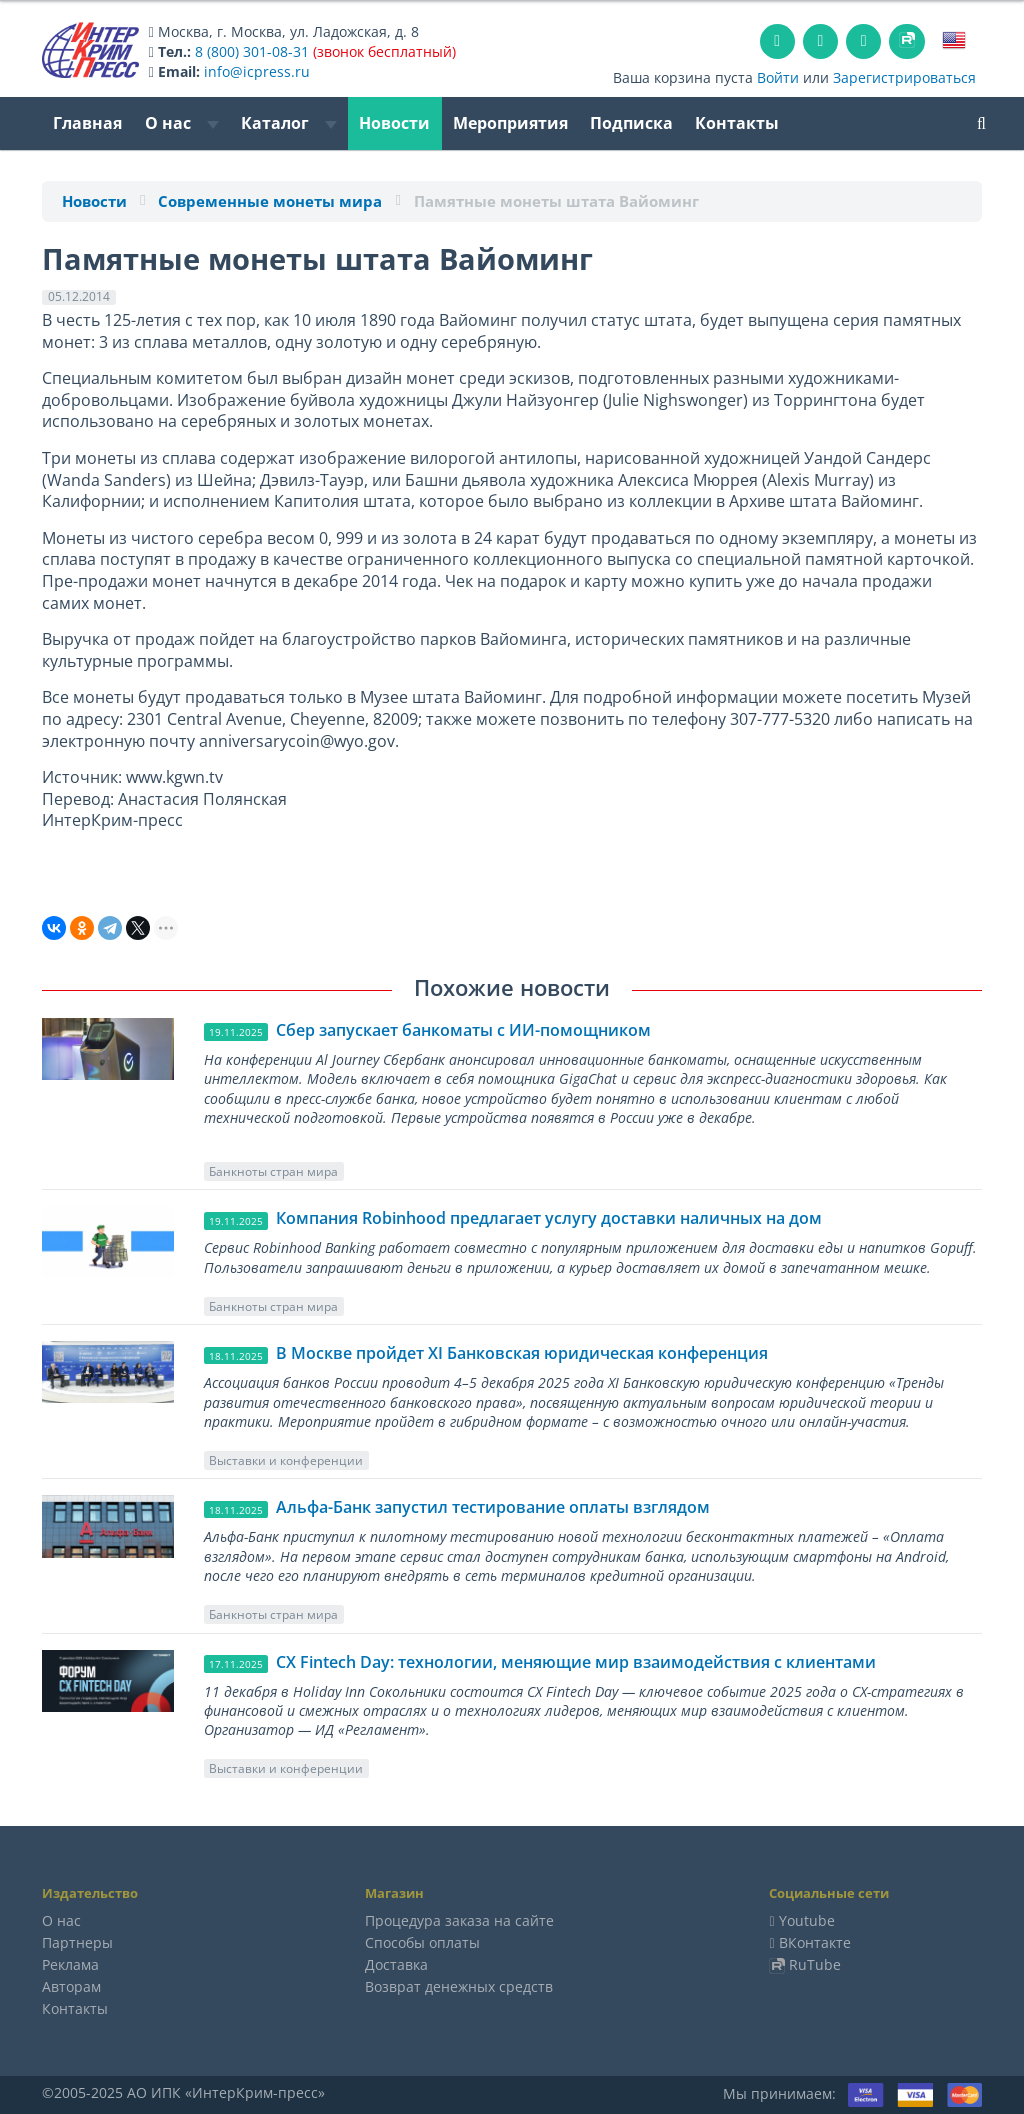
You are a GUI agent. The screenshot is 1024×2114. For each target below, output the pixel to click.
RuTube (815, 1964)
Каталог (289, 123)
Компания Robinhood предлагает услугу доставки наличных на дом (549, 1218)
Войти (778, 77)
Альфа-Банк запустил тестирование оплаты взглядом (493, 1507)
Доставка (396, 1964)
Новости (394, 123)
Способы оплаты (422, 1942)
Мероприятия (510, 123)
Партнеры (77, 1942)
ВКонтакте (815, 1942)
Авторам (71, 1986)
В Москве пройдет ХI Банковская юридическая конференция (522, 1353)
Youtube (807, 1920)
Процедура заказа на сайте (459, 1920)
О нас (182, 123)
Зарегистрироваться (904, 77)
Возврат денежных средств (459, 1986)
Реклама (70, 1964)
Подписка (631, 123)
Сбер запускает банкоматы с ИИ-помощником (463, 1030)
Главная (87, 123)
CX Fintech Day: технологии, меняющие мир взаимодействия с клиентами (576, 1662)
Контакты (737, 123)
